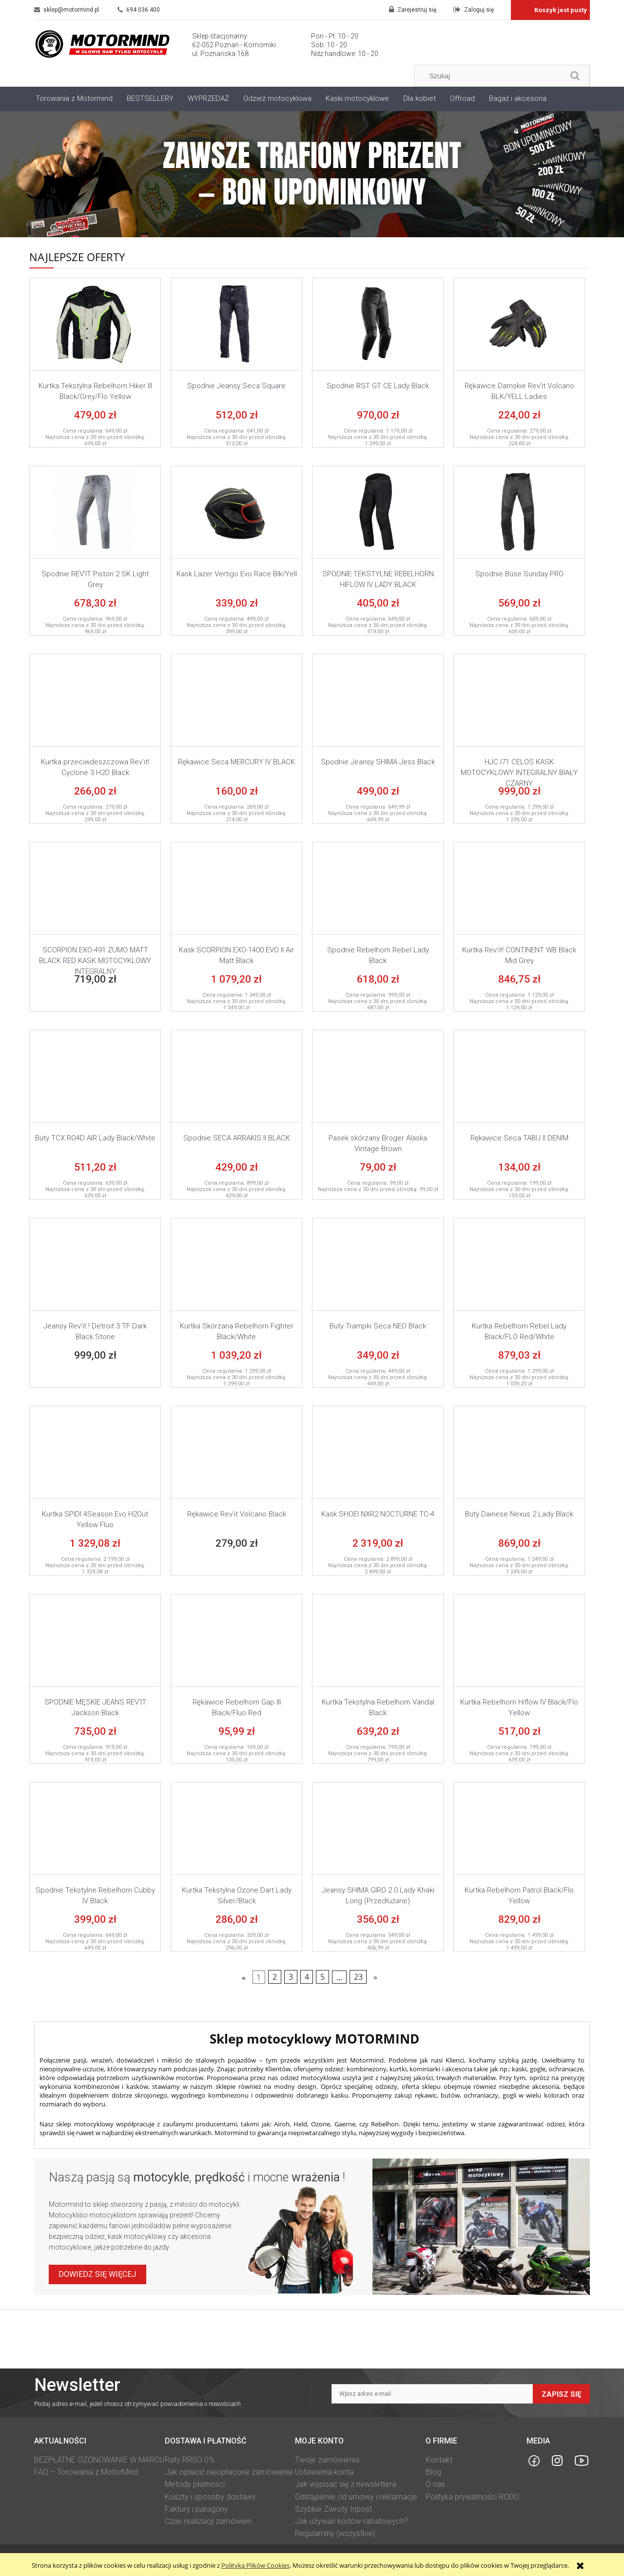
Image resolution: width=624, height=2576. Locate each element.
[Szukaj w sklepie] (491, 76)
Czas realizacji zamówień (208, 2521)
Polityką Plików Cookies (255, 2565)
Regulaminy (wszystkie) (335, 2533)
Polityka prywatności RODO (472, 2496)
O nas (435, 2484)
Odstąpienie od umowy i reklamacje (356, 2496)
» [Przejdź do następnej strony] (375, 1976)
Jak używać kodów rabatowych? (351, 2521)
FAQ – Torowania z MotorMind (86, 2472)
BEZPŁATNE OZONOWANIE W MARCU (99, 2459)
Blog (433, 2472)
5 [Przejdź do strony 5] (322, 1976)
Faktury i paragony (196, 2509)
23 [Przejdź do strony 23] (358, 1976)
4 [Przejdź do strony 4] (307, 1976)
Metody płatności (195, 2484)
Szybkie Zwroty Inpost (333, 2509)
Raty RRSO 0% (189, 2459)
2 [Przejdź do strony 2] (275, 1976)
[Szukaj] (575, 76)
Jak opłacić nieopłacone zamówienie (229, 2472)
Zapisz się (561, 2394)
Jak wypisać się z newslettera (345, 2484)
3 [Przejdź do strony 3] (291, 1976)
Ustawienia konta (324, 2472)
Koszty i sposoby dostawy (210, 2496)
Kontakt (439, 2459)
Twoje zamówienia (327, 2459)
